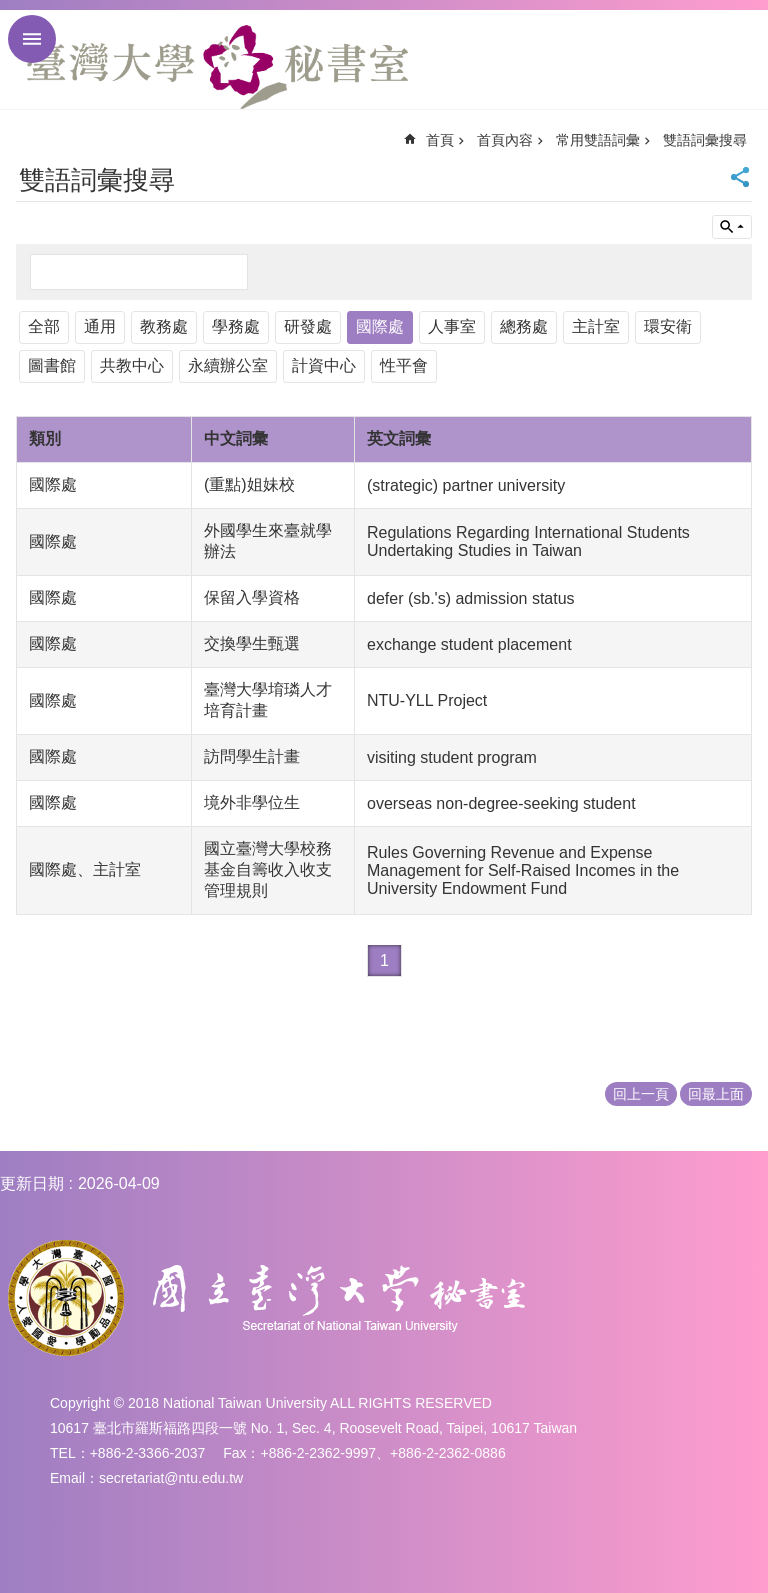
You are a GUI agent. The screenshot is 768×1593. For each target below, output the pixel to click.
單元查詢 (732, 227)
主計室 (596, 326)
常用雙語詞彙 (598, 140)
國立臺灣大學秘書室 (217, 67)
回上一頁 (641, 1094)
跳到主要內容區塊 (10, 10)
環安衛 (668, 326)
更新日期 (32, 1183)
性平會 (404, 365)
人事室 (452, 326)
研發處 (308, 326)
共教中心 (132, 365)
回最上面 (716, 1094)
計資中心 (324, 365)
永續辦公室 (228, 365)
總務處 (524, 326)
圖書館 (52, 365)
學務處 (236, 326)
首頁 (440, 140)
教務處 (164, 326)
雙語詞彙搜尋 (705, 140)
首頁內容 (505, 140)
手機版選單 (32, 39)
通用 (100, 326)
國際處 (380, 326)
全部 (44, 326)
